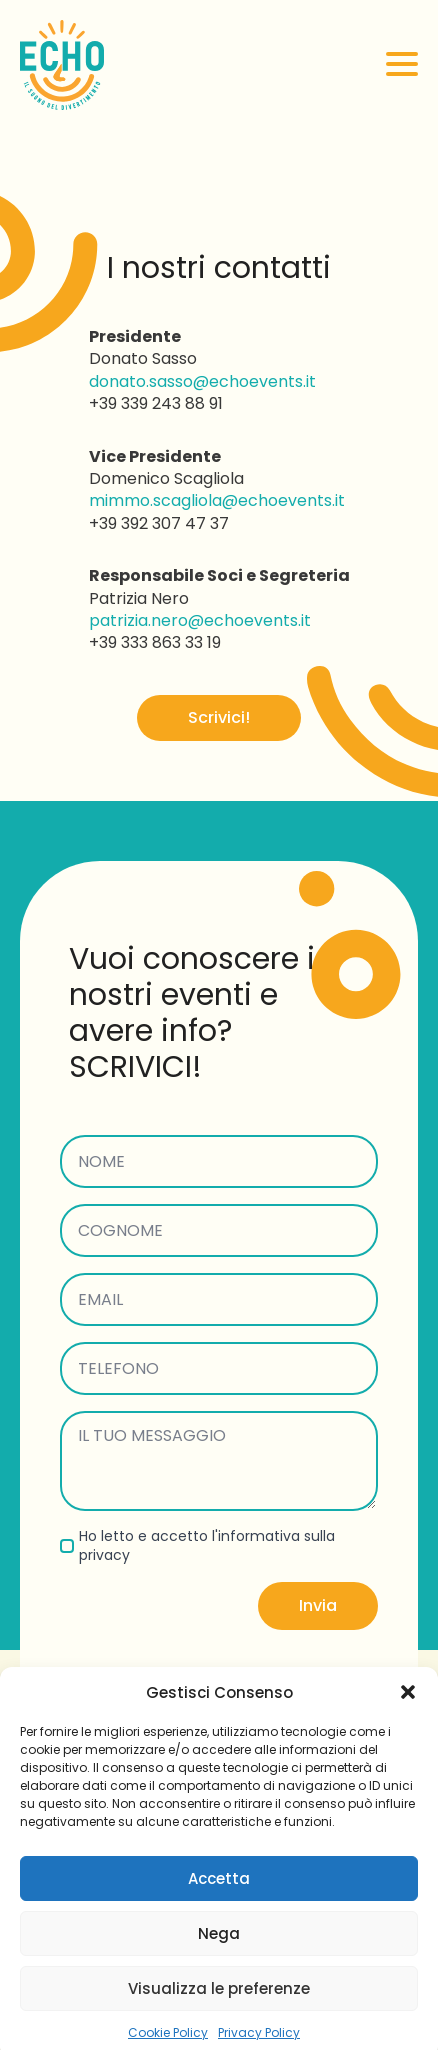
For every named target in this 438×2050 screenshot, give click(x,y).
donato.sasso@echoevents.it (202, 381)
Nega (219, 1954)
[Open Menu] (402, 64)
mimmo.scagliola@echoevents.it (217, 500)
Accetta (219, 1899)
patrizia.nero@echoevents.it (200, 620)
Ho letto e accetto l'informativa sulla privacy (207, 1546)
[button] (408, 1714)
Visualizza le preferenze (219, 2009)
